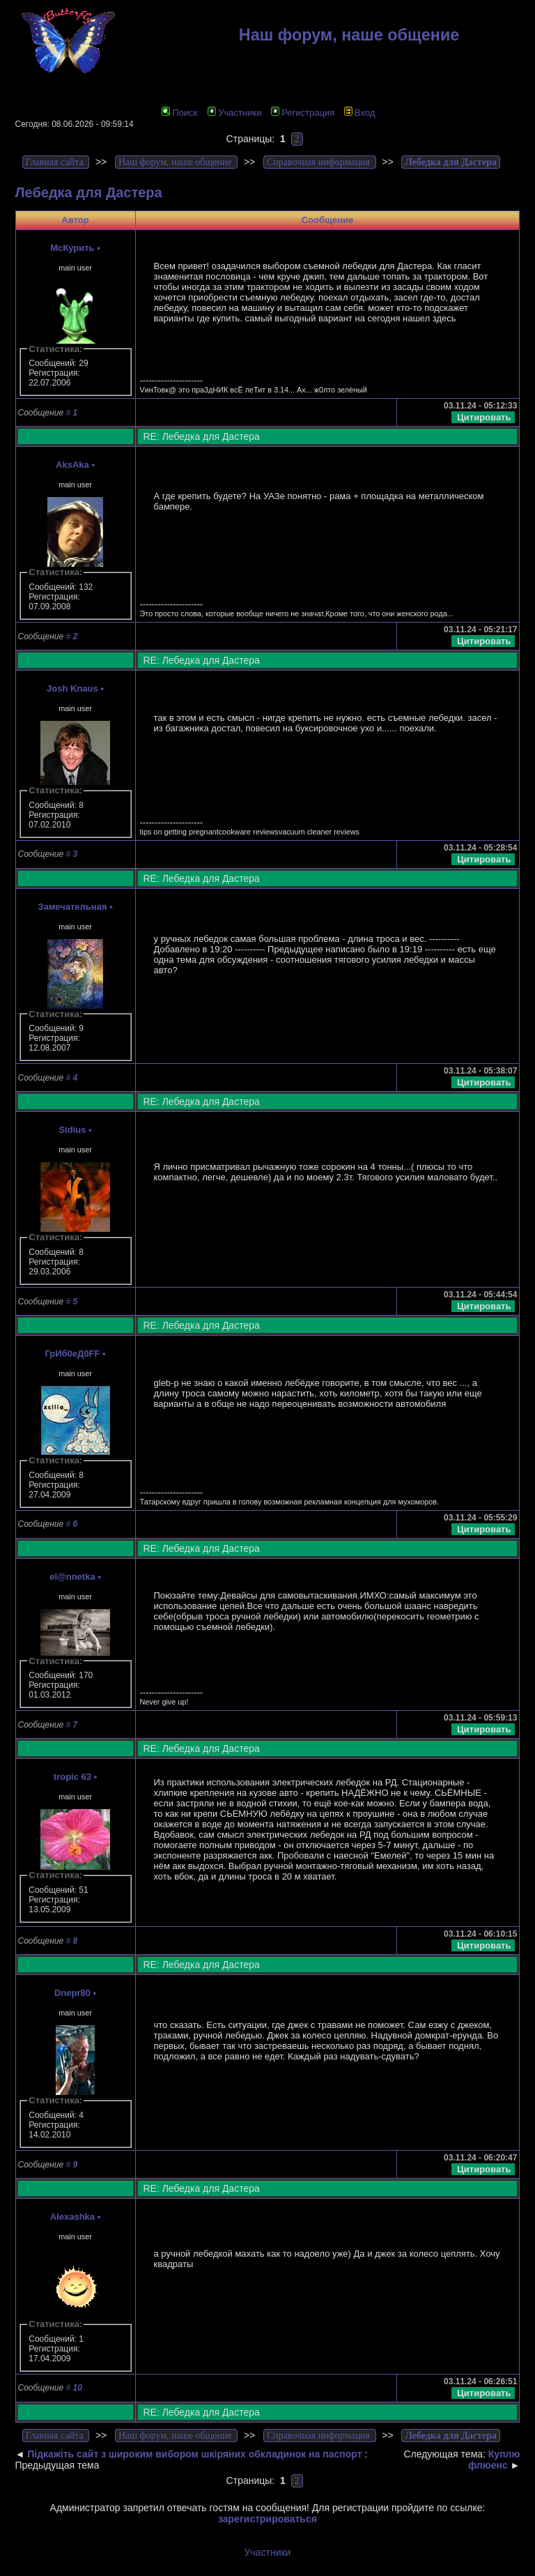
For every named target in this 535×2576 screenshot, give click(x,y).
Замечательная (72, 906)
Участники (234, 112)
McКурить (72, 248)
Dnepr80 (72, 1993)
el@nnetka (72, 1576)
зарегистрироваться (267, 2518)
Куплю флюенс (494, 2459)
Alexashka (72, 2216)
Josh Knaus (72, 688)
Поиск (179, 112)
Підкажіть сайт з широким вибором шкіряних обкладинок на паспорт (194, 2454)
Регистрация (302, 112)
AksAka (72, 464)
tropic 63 (72, 1776)
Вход (359, 112)
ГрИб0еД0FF (72, 1353)
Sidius (72, 1130)
